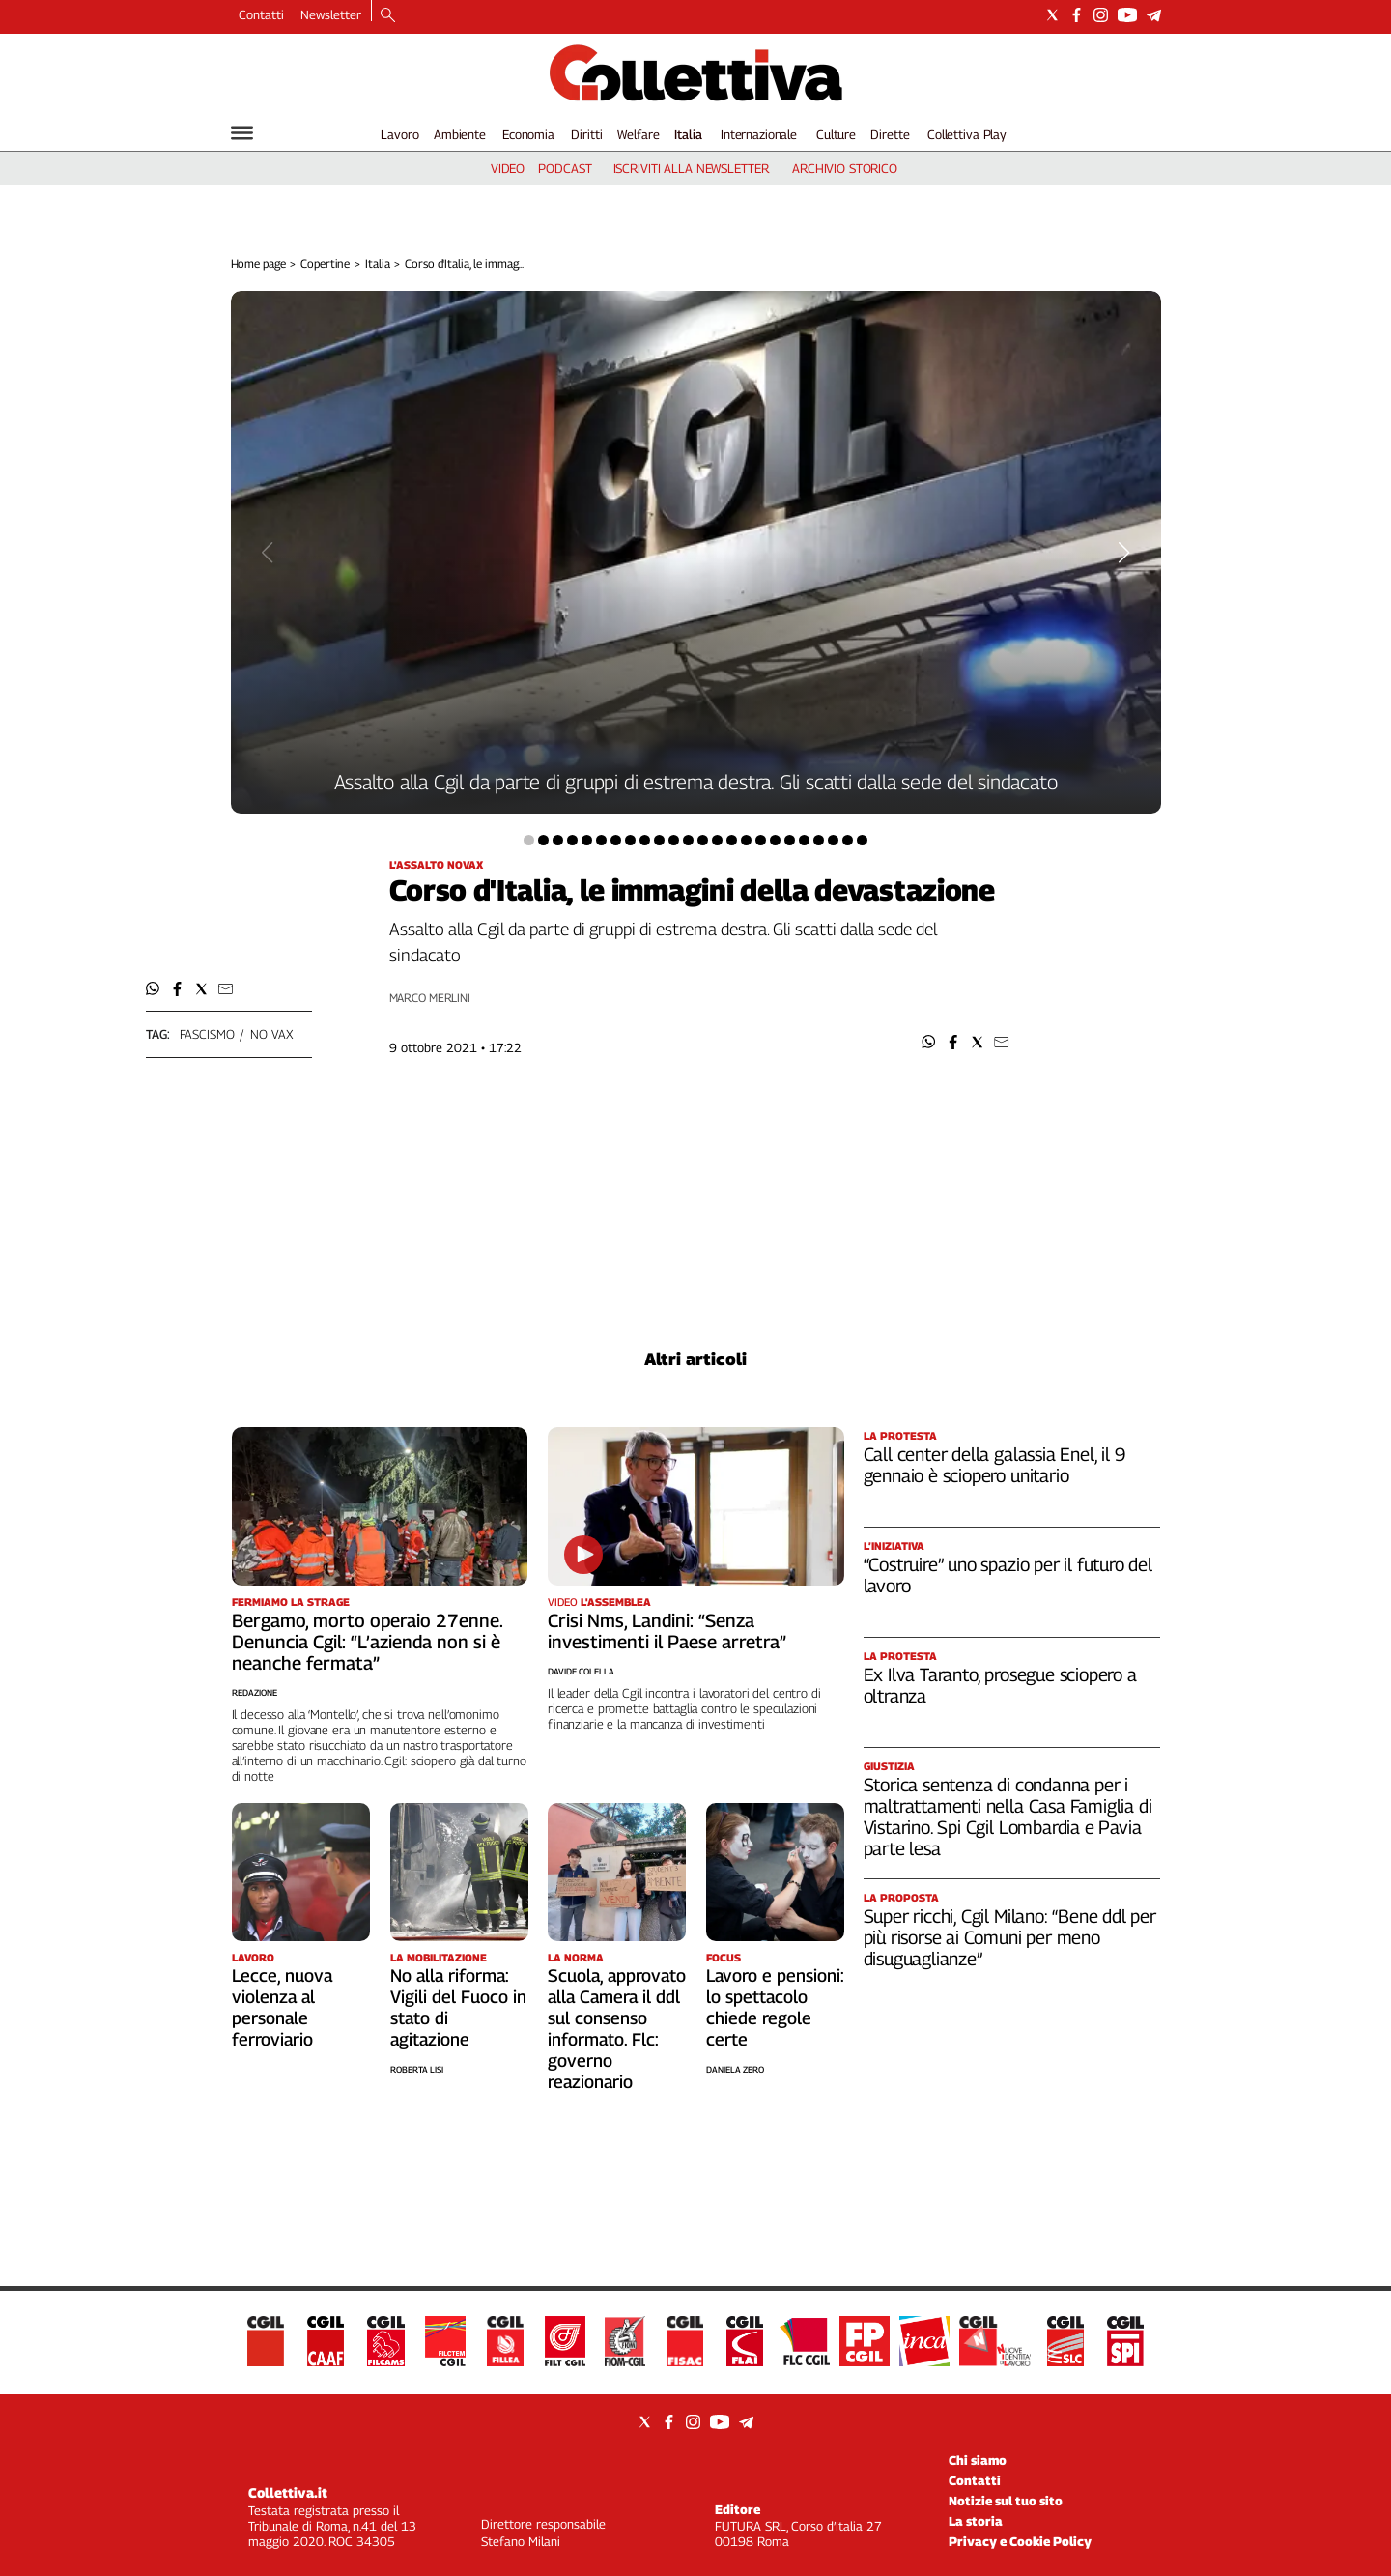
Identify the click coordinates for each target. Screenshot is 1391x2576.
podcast (564, 168)
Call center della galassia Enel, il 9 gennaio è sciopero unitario (994, 1465)
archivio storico (844, 168)
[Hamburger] (242, 133)
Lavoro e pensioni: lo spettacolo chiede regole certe (775, 2007)
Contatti (261, 14)
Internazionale (759, 134)
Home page (258, 263)
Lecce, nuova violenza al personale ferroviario (282, 2007)
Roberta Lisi (416, 2069)
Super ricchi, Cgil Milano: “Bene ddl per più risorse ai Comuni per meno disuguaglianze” (1010, 1937)
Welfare (638, 134)
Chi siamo (978, 2460)
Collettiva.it (287, 2492)
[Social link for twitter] (1052, 15)
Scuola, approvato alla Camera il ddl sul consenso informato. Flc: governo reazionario (617, 2028)
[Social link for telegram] (1154, 15)
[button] (929, 1042)
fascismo (207, 1034)
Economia (528, 134)
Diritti (586, 134)
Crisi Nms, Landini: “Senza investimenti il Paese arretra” (667, 1631)
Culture (836, 134)
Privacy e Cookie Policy (1020, 2541)
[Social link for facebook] (1076, 15)
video (508, 168)
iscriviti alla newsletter (691, 168)
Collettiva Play (967, 134)
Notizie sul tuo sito (1006, 2500)
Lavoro (399, 134)
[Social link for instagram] (1100, 15)
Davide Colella (581, 1671)
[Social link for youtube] (1127, 15)
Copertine (325, 263)
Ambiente (460, 134)
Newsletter (330, 14)
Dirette (889, 134)
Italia (688, 134)
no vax (271, 1034)
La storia (976, 2521)
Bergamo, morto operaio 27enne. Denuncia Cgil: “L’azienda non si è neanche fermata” (367, 1642)
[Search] (388, 16)
